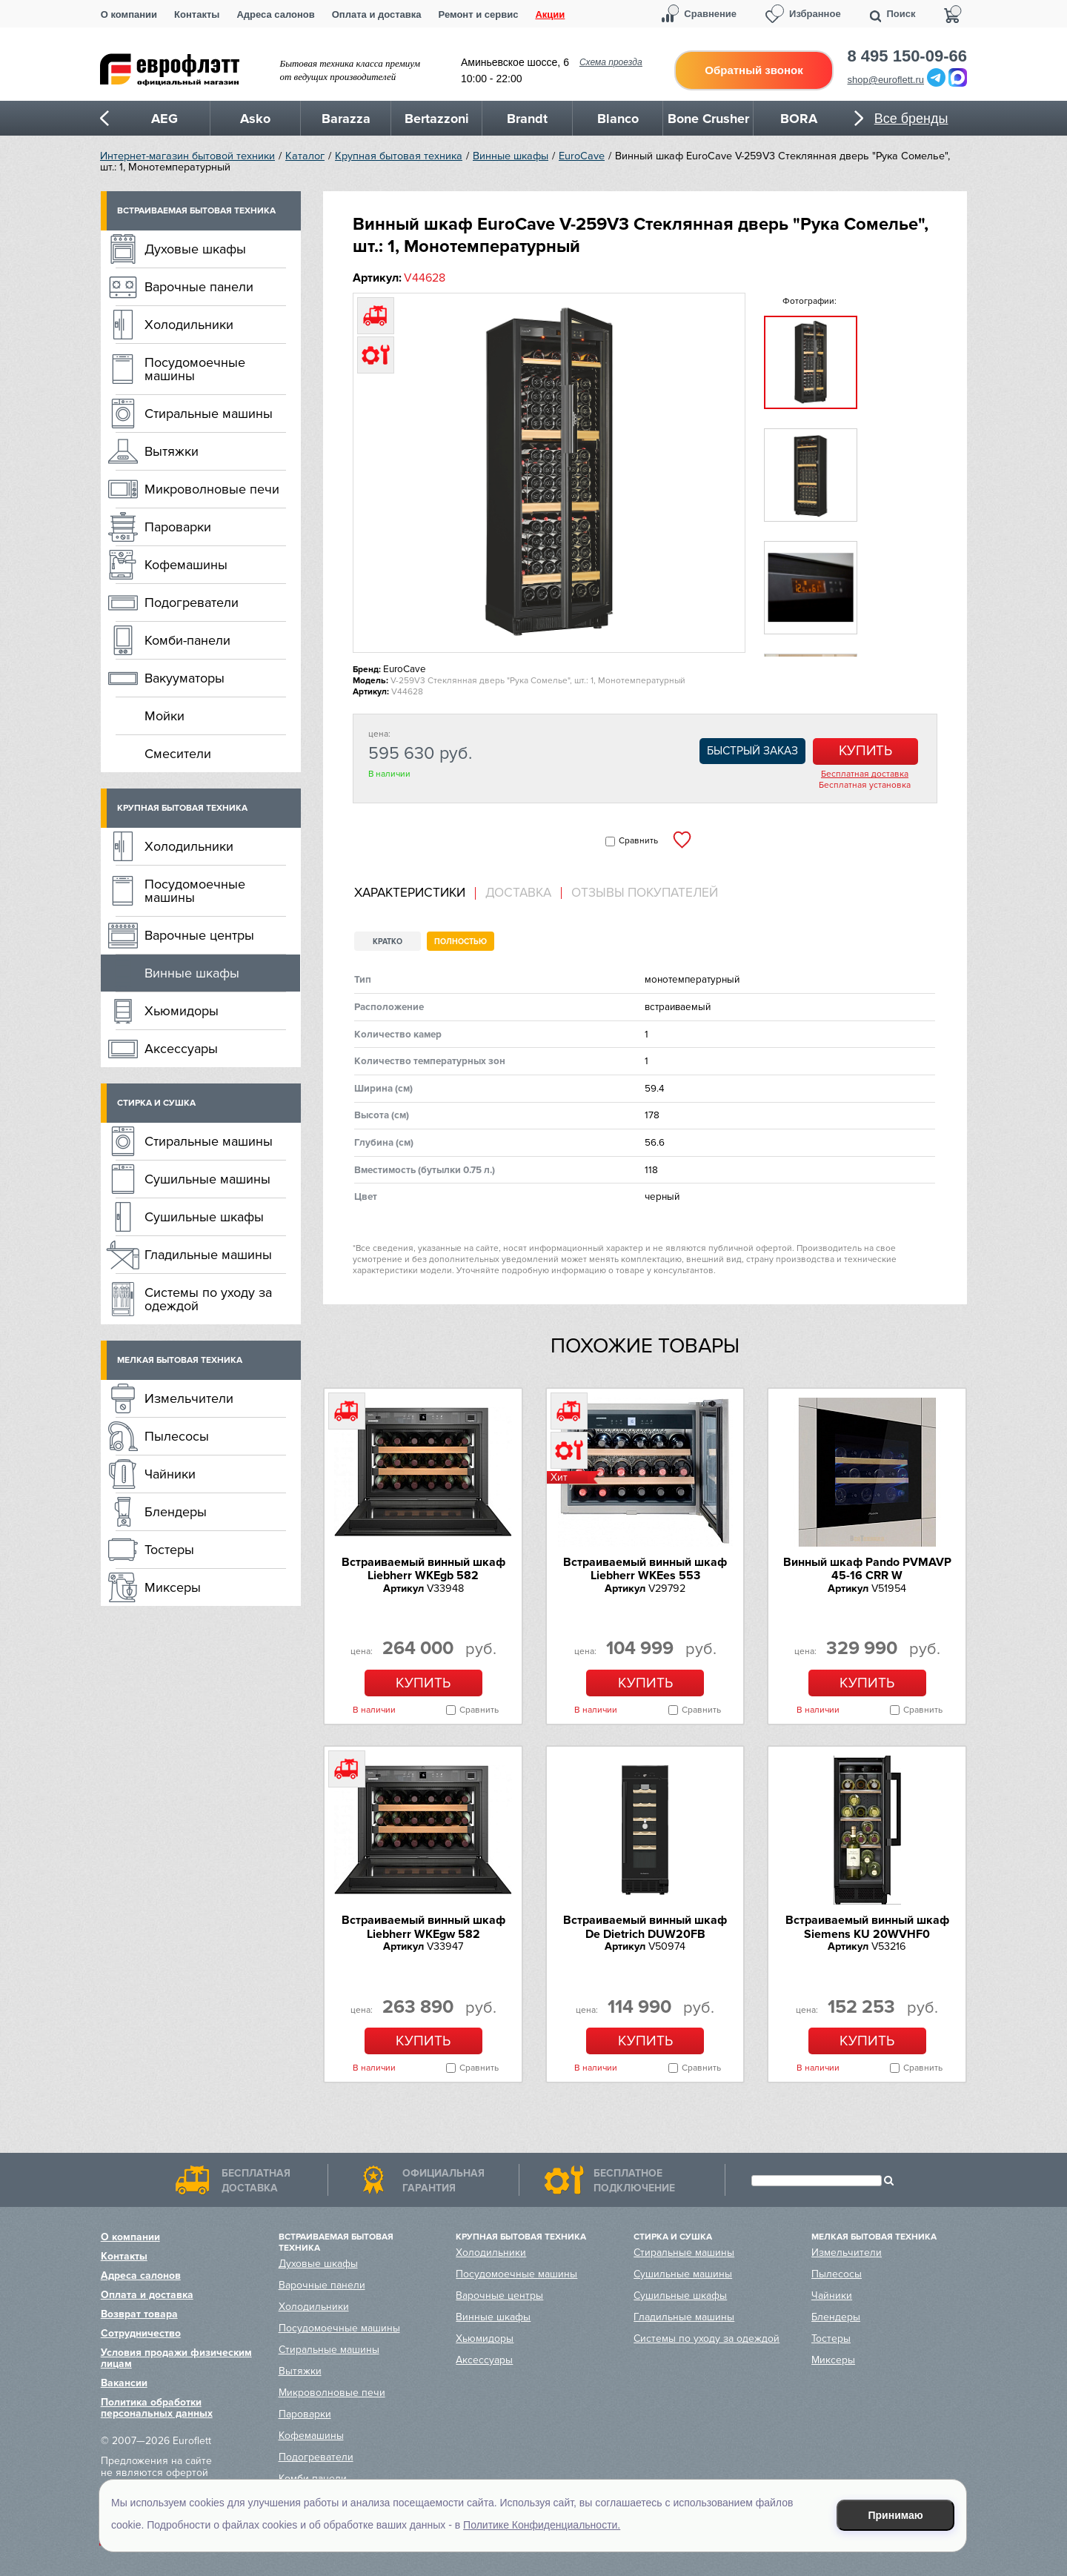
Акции (550, 14)
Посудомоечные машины (194, 369)
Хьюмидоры (181, 1011)
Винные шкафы (510, 156)
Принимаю (895, 2515)
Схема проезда (610, 62)
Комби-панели (187, 640)
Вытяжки (171, 451)
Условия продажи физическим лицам (176, 2358)
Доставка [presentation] (518, 893)
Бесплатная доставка (864, 774)
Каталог (305, 156)
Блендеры (175, 1512)
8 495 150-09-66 (907, 56)
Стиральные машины (208, 413)
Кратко (387, 941)
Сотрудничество (141, 2333)
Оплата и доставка (377, 14)
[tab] (415, 893)
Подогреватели (191, 602)
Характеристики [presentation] (409, 893)
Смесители (177, 754)
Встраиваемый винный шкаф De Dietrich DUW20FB (645, 1927)
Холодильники (188, 324)
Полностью (460, 941)
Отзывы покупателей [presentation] (644, 893)
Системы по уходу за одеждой (208, 1299)
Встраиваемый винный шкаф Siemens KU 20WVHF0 (867, 1927)
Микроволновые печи (211, 489)
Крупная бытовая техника (398, 156)
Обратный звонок (753, 70)
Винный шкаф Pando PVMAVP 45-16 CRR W (867, 1569)
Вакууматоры (184, 678)
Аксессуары (181, 1048)
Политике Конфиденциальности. (541, 2525)
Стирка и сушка (156, 1103)
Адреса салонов (275, 14)
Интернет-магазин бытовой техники (187, 156)
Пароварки (177, 527)
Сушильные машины (207, 1179)
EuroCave (582, 156)
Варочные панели (198, 287)
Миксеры (172, 1587)
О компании (129, 14)
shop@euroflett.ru (886, 79)
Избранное (815, 13)
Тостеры (169, 1549)
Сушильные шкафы (204, 1217)
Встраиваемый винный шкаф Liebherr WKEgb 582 (423, 1569)
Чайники (170, 1474)
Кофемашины (185, 565)
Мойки (164, 716)
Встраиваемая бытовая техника (196, 210)
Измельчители (188, 1398)
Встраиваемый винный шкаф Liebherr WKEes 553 (645, 1569)
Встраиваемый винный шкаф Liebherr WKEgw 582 (423, 1927)
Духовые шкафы (195, 249)
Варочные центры (199, 935)
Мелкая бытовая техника (179, 1360)
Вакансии (124, 2383)
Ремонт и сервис (479, 14)
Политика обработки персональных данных (157, 2408)
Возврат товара (139, 2314)
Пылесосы (176, 1436)
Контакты (196, 14)
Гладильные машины (208, 1254)
